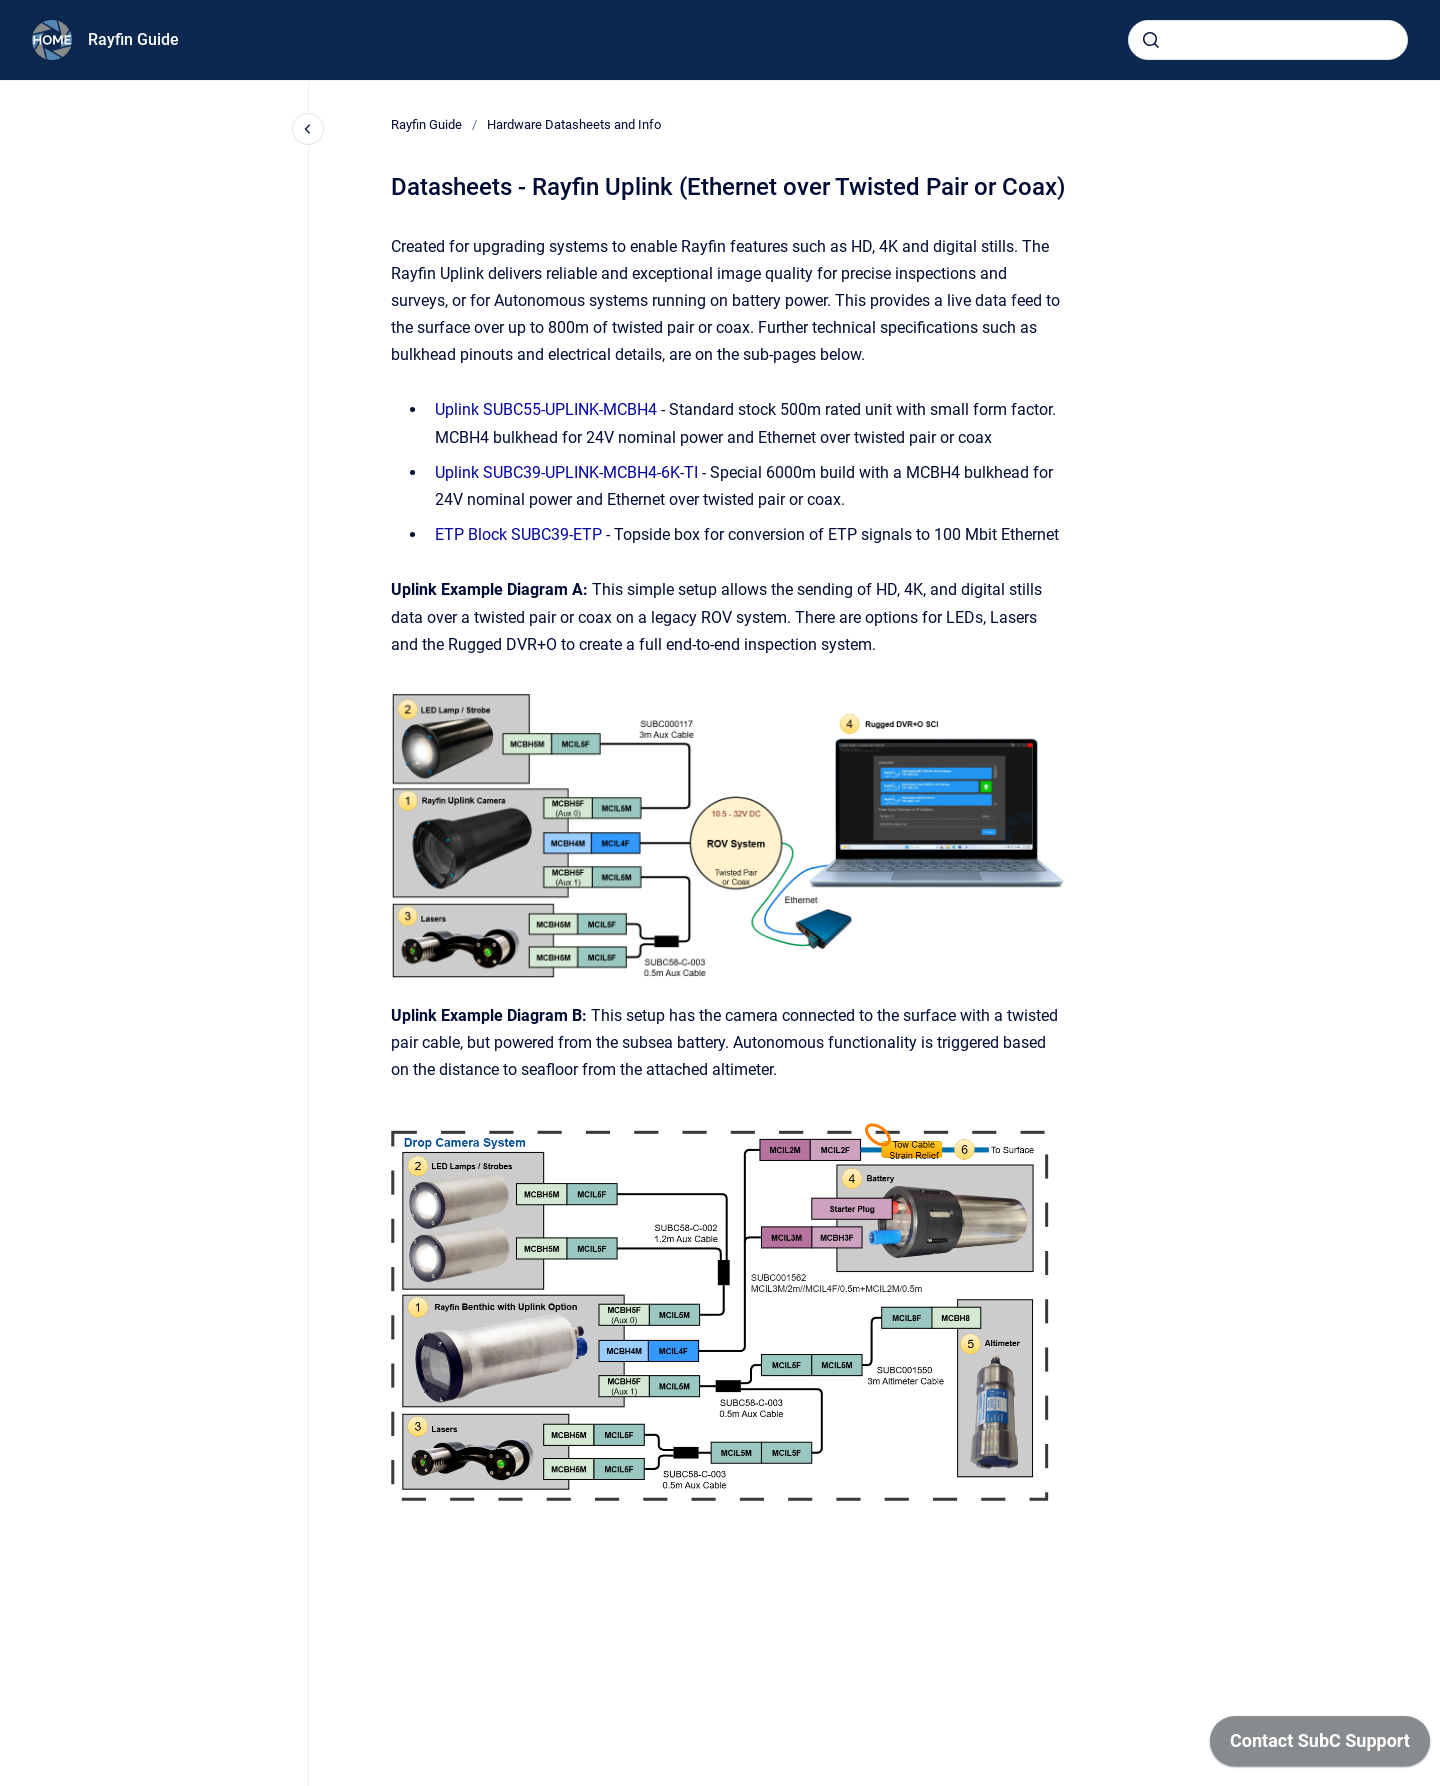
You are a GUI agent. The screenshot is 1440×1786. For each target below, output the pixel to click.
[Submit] (1151, 40)
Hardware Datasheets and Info (574, 124)
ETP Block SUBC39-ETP (518, 534)
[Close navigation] (308, 129)
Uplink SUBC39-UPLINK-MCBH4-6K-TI (566, 472)
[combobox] (1268, 40)
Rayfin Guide (133, 39)
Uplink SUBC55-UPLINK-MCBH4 (546, 409)
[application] (1320, 1746)
